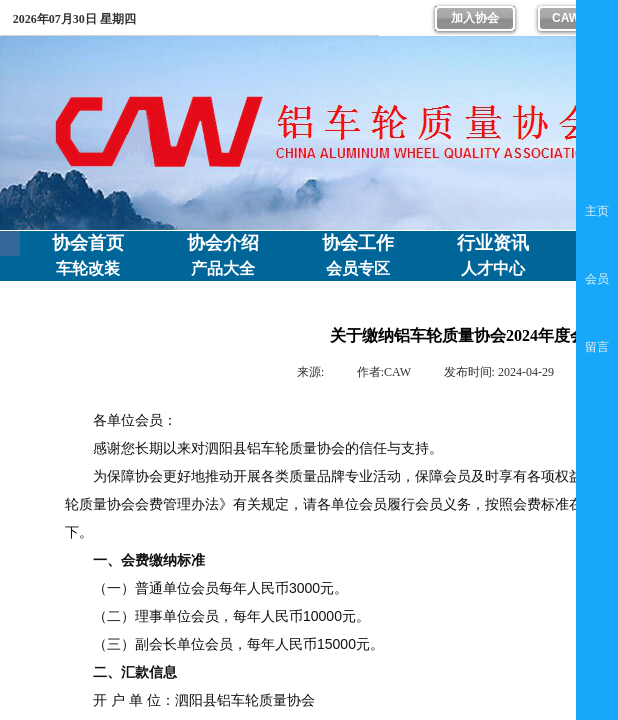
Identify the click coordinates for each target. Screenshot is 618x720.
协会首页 (88, 243)
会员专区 (358, 268)
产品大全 (223, 268)
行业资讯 (493, 243)
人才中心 (493, 268)
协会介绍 (223, 243)
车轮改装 (88, 268)
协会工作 (358, 243)
